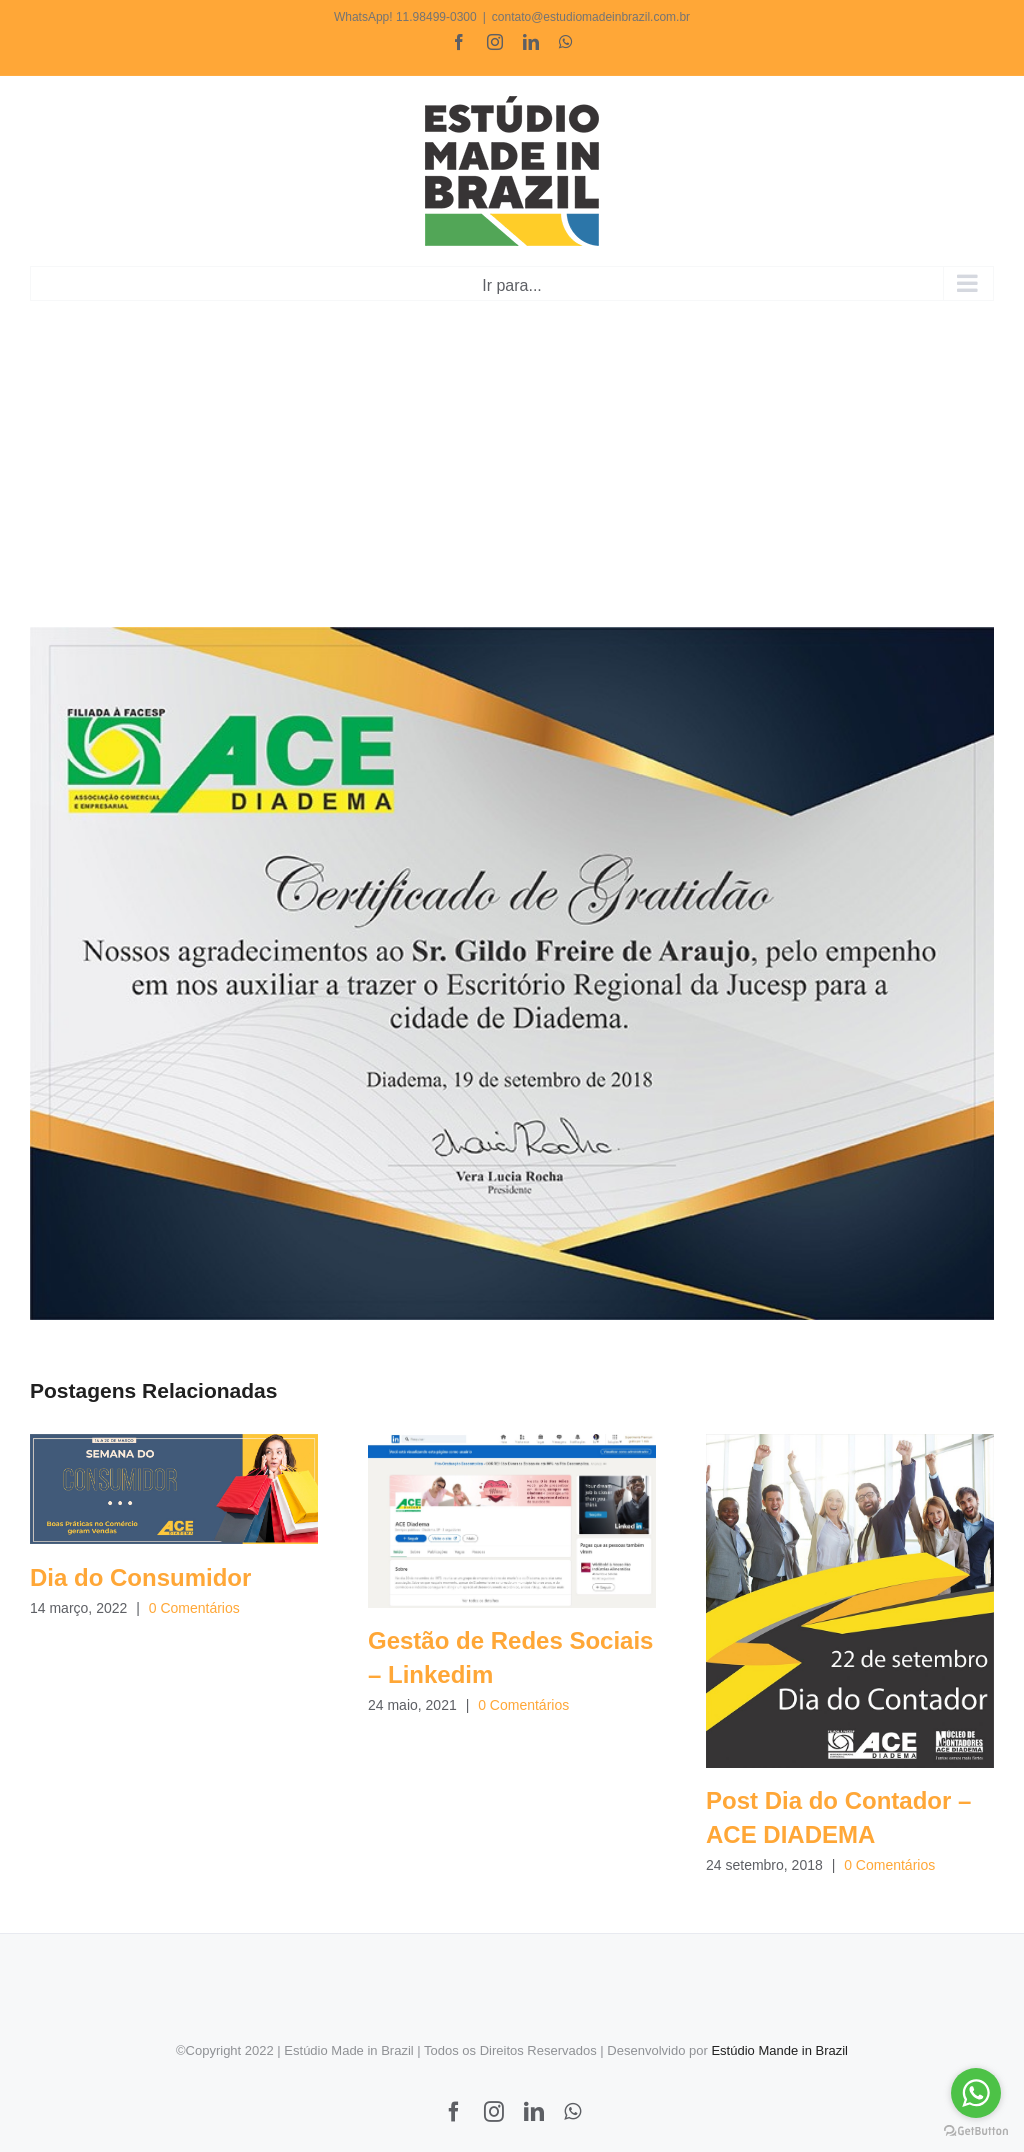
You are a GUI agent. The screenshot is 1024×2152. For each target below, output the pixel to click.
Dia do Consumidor (140, 1577)
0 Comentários (194, 1608)
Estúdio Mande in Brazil (779, 2050)
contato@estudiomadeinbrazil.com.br (591, 17)
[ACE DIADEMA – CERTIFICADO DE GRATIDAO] (512, 973)
